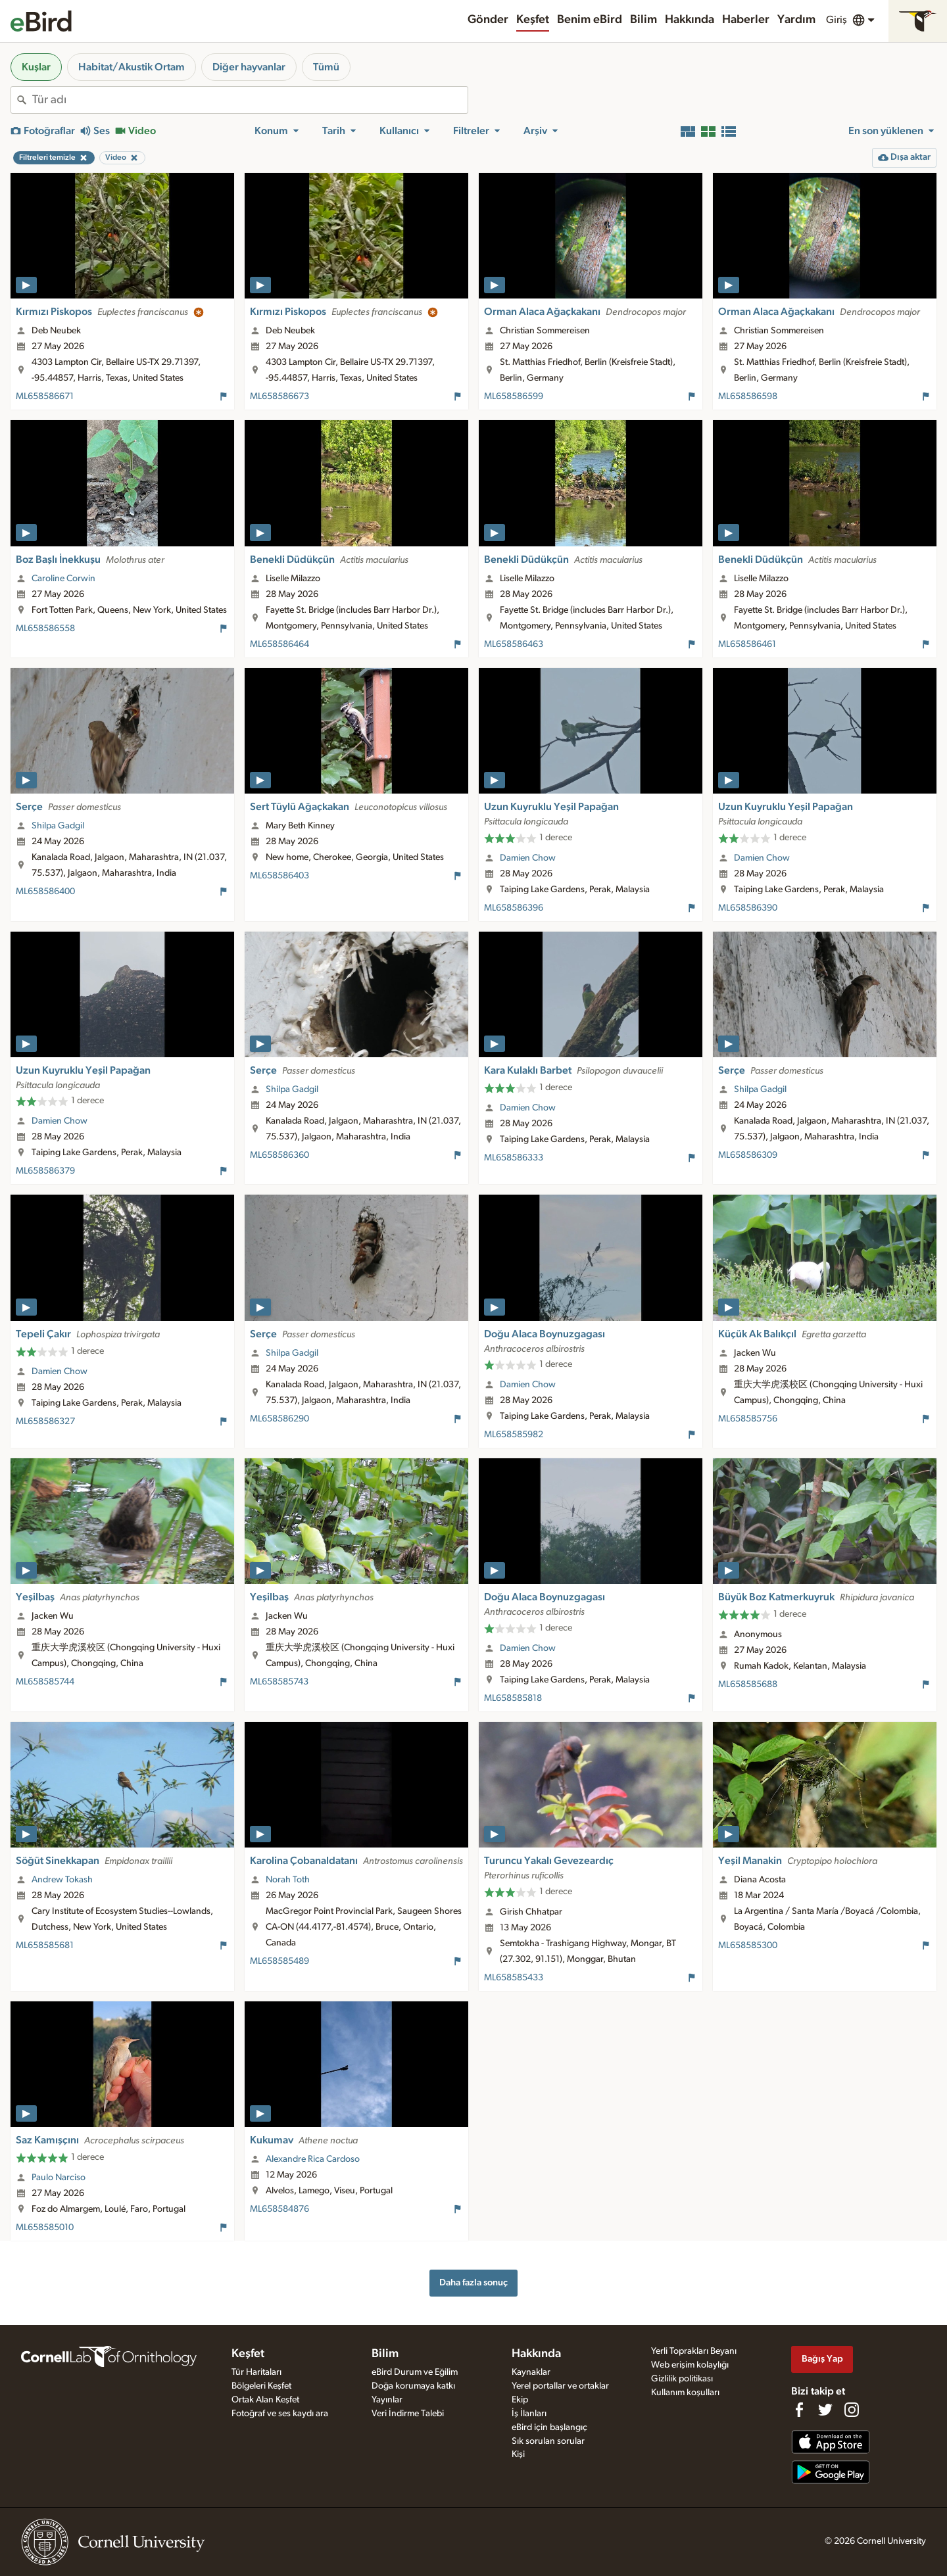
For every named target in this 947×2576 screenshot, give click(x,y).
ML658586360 (279, 1155)
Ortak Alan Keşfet (265, 2399)
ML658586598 (747, 396)
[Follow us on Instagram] (852, 2410)
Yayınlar (387, 2399)
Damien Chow (528, 858)
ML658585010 (45, 2227)
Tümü (326, 67)
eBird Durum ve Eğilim (415, 2372)
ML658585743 (279, 1681)
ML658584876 (279, 2209)
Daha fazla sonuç (473, 2282)
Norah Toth (288, 1879)
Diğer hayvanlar (248, 67)
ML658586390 (747, 908)
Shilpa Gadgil (58, 825)
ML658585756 (747, 1418)
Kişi (518, 2454)
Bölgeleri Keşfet (261, 2386)
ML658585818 (513, 1698)
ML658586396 (513, 908)
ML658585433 (513, 1977)
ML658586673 (279, 396)
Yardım (796, 20)
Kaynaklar (531, 2372)
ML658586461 (747, 644)
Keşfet (532, 20)
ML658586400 (45, 891)
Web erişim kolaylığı (690, 2365)
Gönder (488, 20)
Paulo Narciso (58, 2177)
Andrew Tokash (62, 1879)
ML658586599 (513, 396)
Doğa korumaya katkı (413, 2386)
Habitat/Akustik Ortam (131, 67)
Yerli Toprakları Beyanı (694, 2351)
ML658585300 (747, 1945)
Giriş (836, 19)
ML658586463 (513, 644)
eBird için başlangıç (549, 2427)
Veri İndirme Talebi (408, 2413)
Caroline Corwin (63, 578)
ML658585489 (279, 1961)
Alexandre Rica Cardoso (313, 2159)
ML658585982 (513, 1434)
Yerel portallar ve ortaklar (560, 2386)
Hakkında (689, 20)
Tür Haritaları (256, 2372)
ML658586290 (279, 1418)
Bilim (643, 20)
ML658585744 (45, 1681)
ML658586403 (279, 875)
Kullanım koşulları (685, 2392)
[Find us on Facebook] (799, 2410)
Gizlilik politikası (682, 2378)
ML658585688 (747, 1684)
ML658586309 (747, 1155)
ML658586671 (45, 396)
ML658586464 (279, 644)
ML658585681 (45, 1945)
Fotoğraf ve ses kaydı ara (279, 2413)
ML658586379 (45, 1171)
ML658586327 (45, 1421)
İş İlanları (529, 2413)
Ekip (520, 2399)
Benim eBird (589, 20)
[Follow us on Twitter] (825, 2410)
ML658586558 (45, 628)
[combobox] (250, 100)
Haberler (745, 20)
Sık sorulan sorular (548, 2441)
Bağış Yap (822, 2359)
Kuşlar (36, 67)
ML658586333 (513, 1157)
